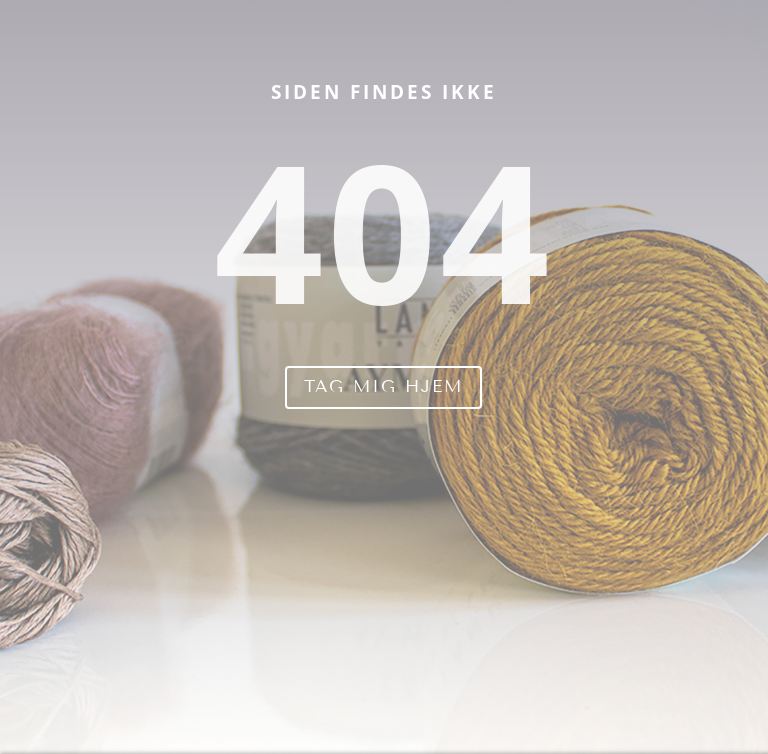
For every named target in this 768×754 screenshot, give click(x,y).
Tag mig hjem (383, 386)
